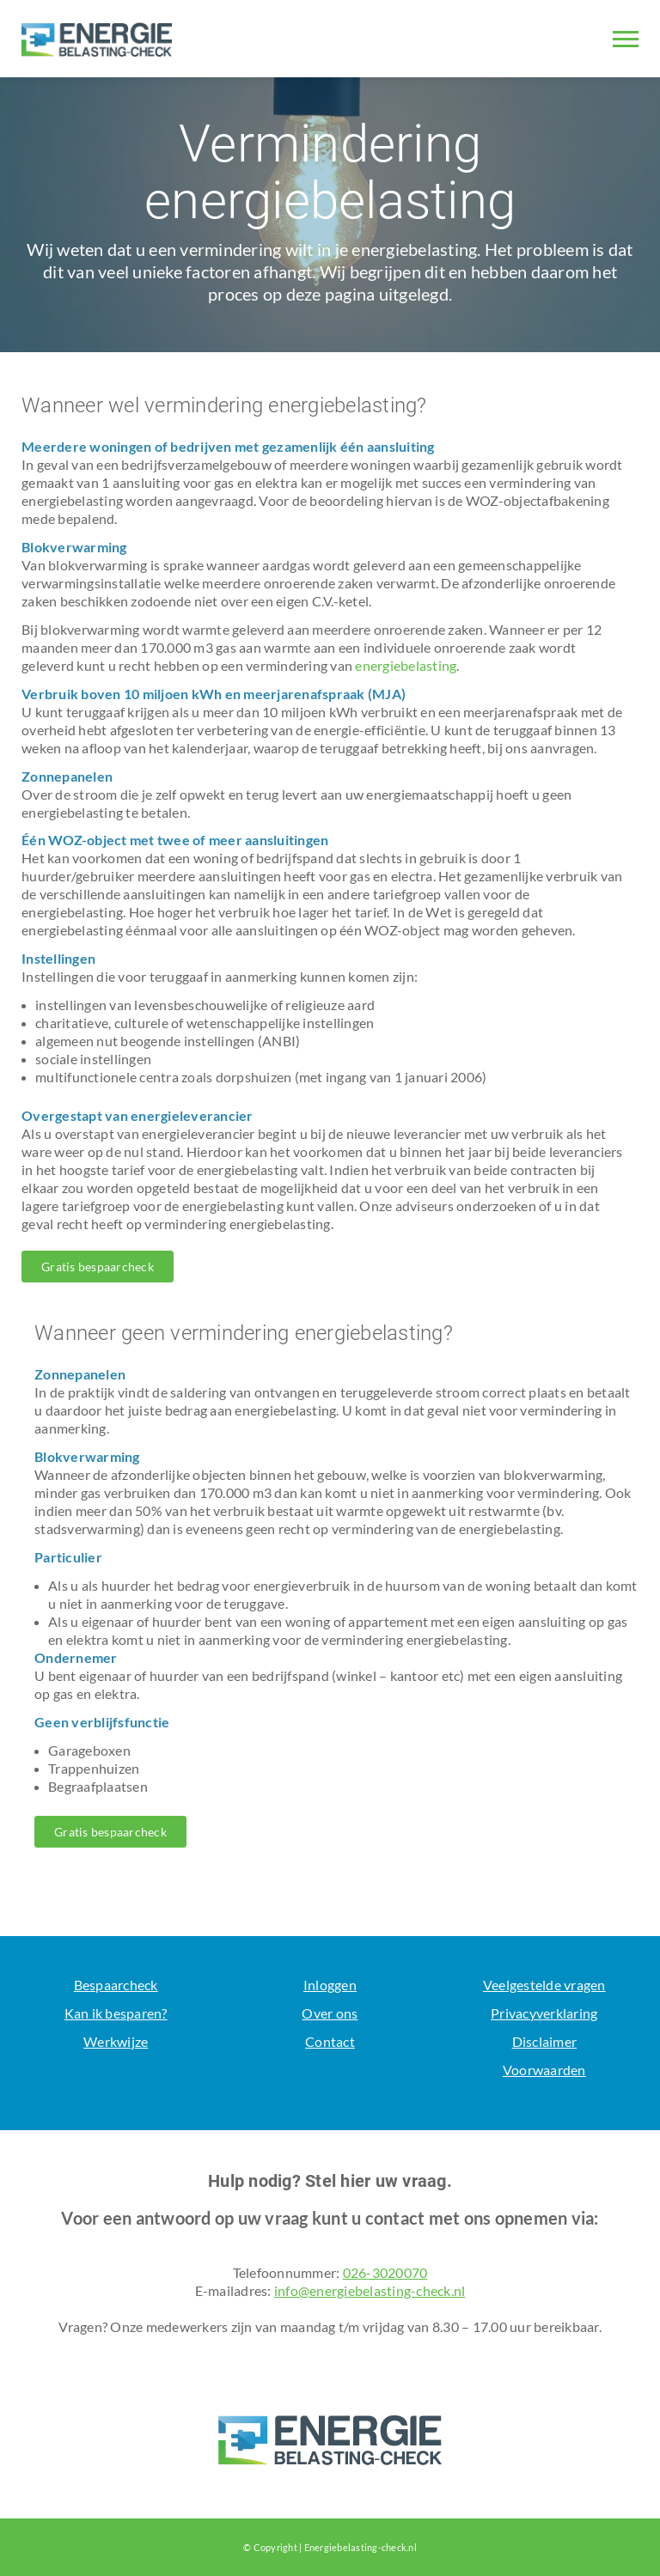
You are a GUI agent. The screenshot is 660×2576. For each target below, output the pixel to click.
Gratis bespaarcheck (97, 1266)
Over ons (330, 2013)
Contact (330, 2041)
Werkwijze (115, 2041)
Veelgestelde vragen (544, 1984)
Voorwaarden (544, 2069)
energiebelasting (405, 665)
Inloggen (330, 1984)
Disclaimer (545, 2041)
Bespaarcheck (116, 1984)
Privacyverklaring (544, 2013)
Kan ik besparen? (116, 2013)
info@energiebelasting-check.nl (370, 2290)
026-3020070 (385, 2272)
